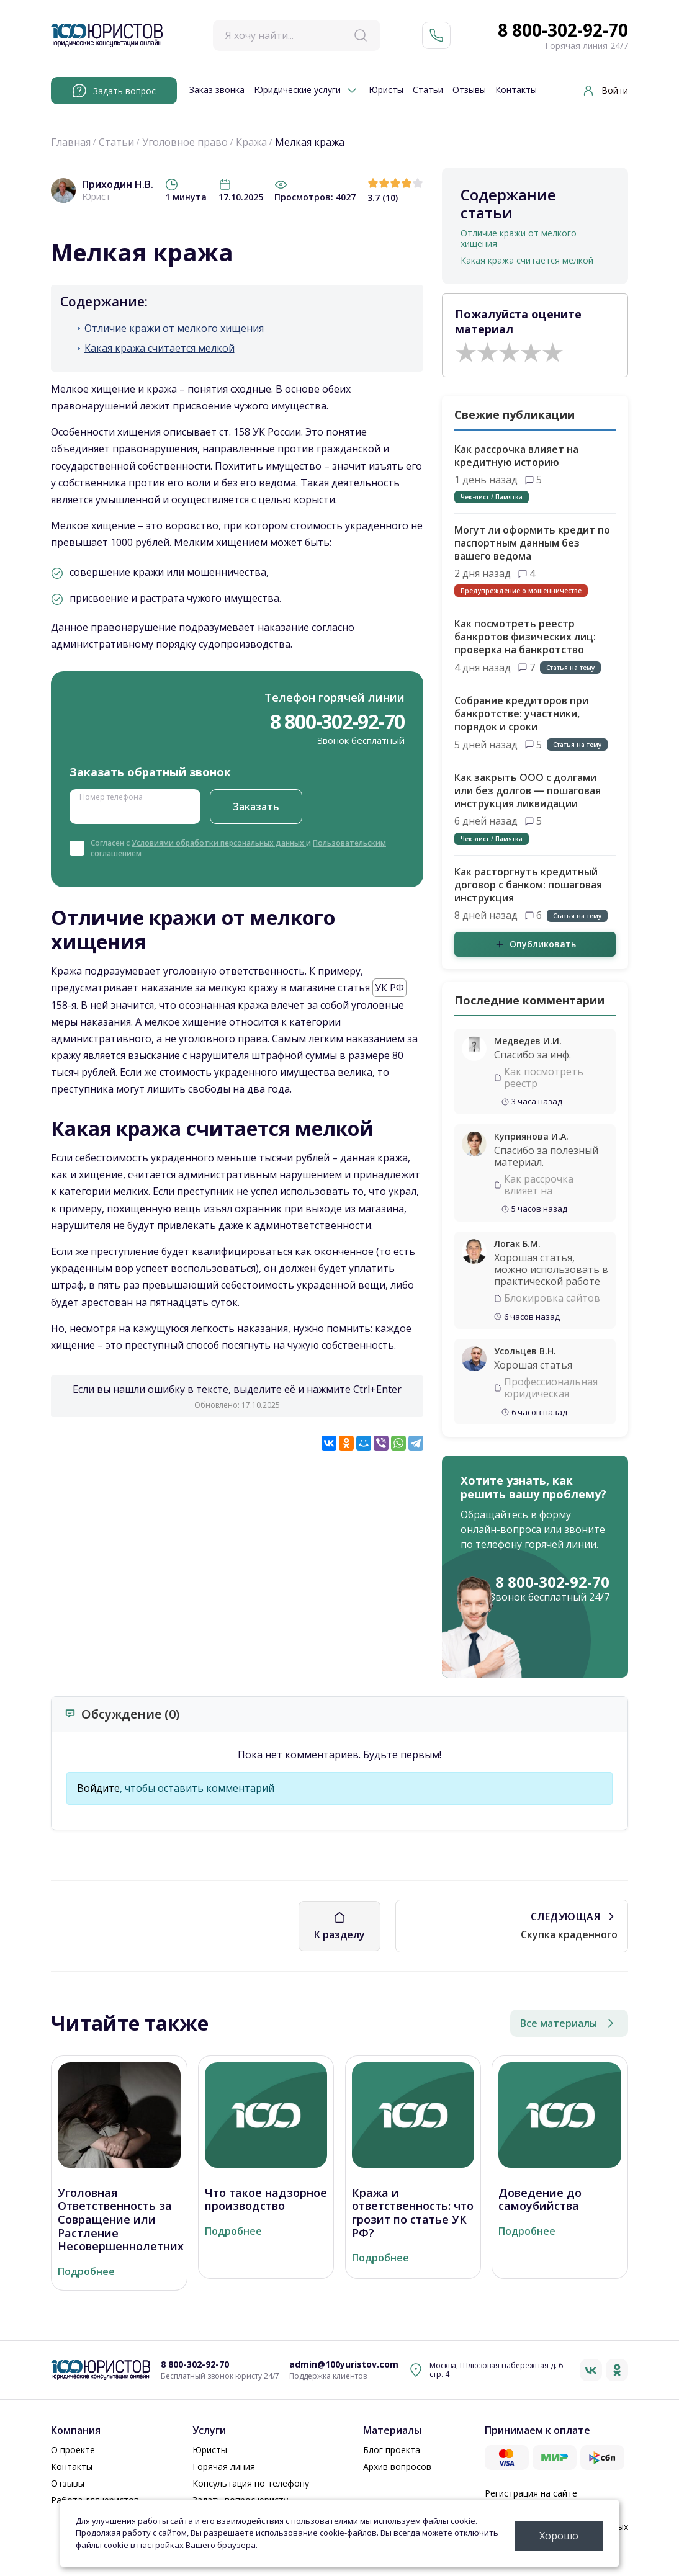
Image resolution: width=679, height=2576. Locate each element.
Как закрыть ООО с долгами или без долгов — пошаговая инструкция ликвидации (527, 790)
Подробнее (86, 2272)
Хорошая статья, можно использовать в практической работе (551, 1269)
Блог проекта (391, 2450)
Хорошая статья (533, 1365)
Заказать (256, 806)
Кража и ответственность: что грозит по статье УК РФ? (413, 2213)
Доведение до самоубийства (540, 2199)
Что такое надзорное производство (266, 2199)
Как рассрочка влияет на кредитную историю (516, 455)
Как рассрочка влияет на (538, 1185)
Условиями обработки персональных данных (219, 843)
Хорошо (558, 2535)
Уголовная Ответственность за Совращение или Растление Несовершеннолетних (121, 2219)
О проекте (73, 2450)
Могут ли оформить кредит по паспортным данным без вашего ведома (532, 543)
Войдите (98, 1788)
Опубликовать (535, 944)
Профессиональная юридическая (551, 1388)
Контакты (516, 90)
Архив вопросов (397, 2466)
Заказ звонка (217, 90)
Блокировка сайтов (552, 1298)
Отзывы (469, 90)
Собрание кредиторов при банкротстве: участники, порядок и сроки (521, 713)
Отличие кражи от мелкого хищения (174, 328)
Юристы (386, 90)
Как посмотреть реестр (543, 1077)
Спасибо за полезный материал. (546, 1156)
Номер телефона (111, 796)
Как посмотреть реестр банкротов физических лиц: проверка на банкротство (525, 636)
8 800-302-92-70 (563, 30)
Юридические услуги (297, 90)
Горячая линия (223, 2466)
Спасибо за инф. (532, 1055)
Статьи (428, 90)
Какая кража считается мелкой (159, 348)
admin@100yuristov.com (343, 2364)
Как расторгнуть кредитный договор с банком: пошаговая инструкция (528, 885)
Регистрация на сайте (531, 2493)
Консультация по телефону (250, 2483)
